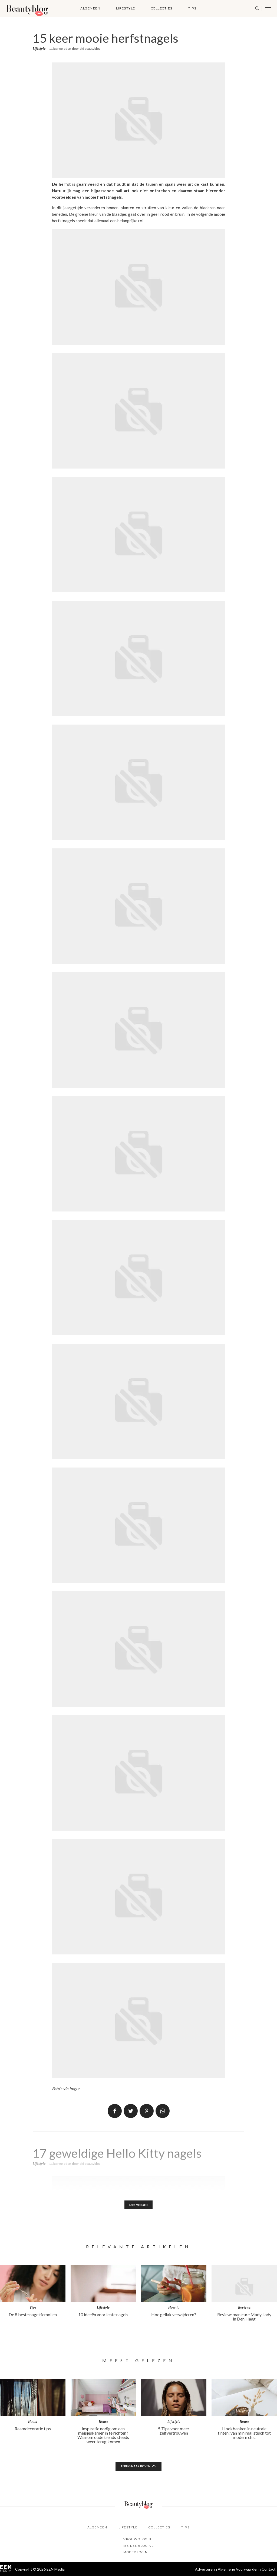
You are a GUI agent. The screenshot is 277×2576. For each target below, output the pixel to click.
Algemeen (90, 8)
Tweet (131, 2111)
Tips (192, 8)
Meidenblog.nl (138, 2546)
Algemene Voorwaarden (238, 2569)
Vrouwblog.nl (138, 2539)
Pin (147, 2111)
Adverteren (205, 2569)
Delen (115, 2111)
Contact (269, 2569)
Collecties (162, 8)
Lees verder (138, 2205)
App (163, 2111)
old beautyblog (90, 49)
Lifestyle (125, 8)
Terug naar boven (135, 2467)
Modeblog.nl (136, 2552)
